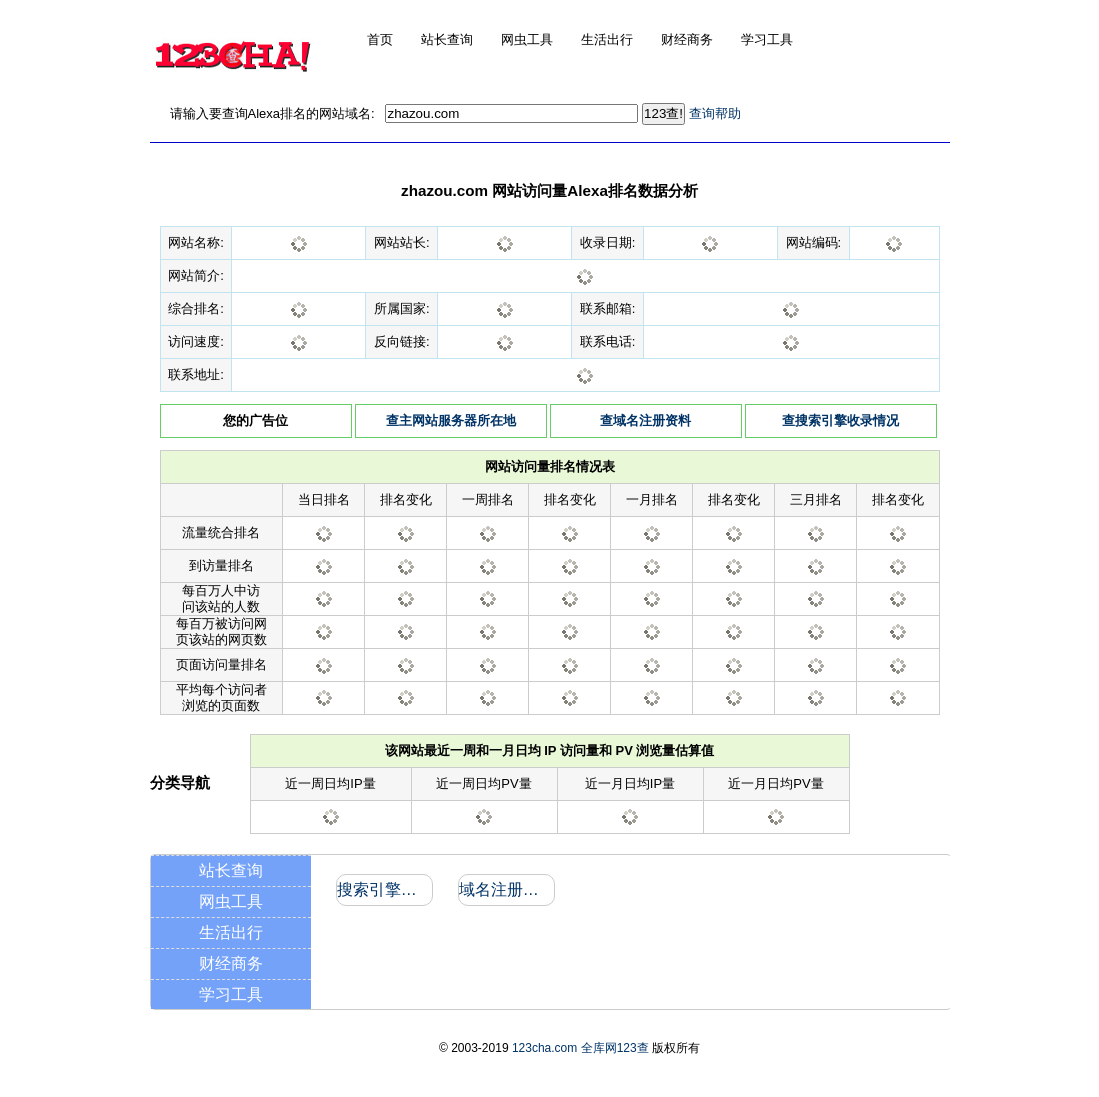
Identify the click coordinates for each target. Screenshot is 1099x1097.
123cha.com (544, 1048)
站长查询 (231, 870)
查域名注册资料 (645, 420)
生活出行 (231, 932)
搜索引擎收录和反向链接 (383, 889)
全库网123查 (615, 1048)
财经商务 (231, 963)
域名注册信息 (505, 889)
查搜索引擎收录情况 (840, 420)
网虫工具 (231, 901)
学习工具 (231, 994)
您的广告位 (255, 420)
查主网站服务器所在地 (451, 420)
